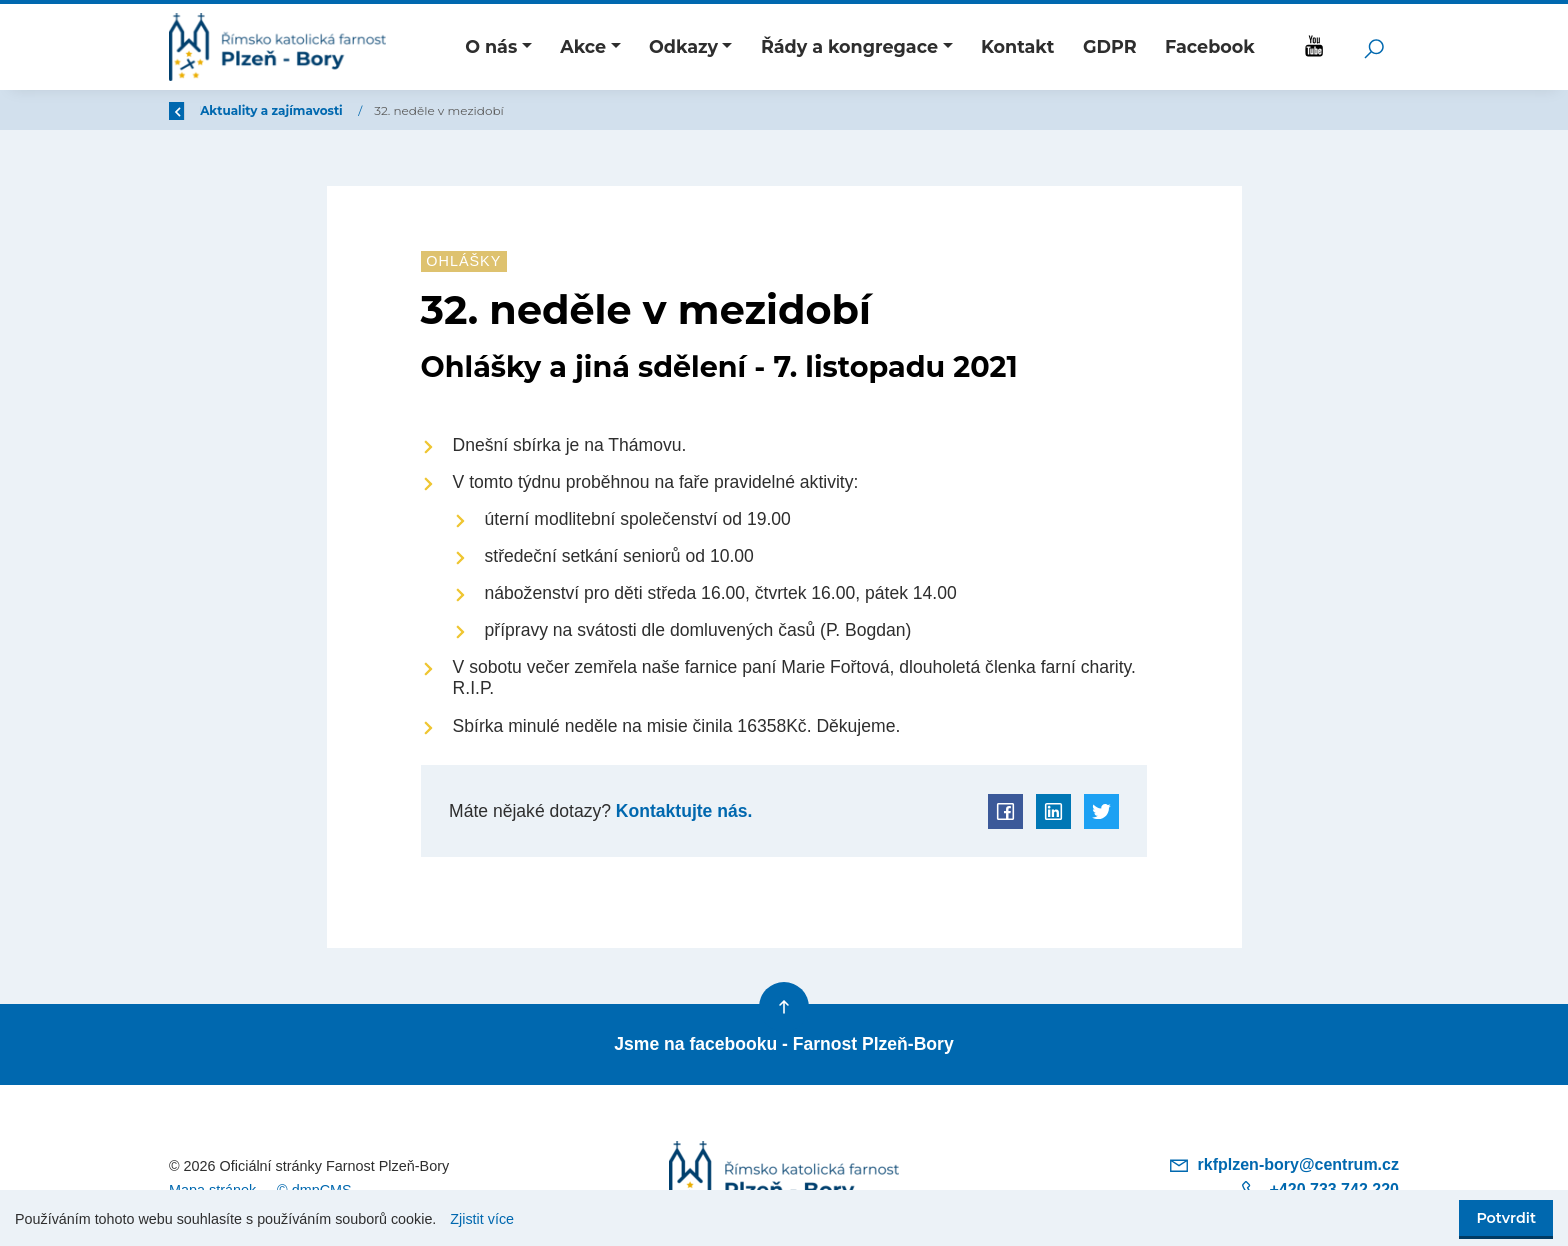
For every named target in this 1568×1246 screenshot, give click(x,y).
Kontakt (1018, 46)
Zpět (197, 110)
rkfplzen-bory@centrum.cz (1283, 1164)
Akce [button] (583, 46)
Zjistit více (482, 1219)
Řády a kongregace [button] (849, 46)
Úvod (274, 110)
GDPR (1110, 46)
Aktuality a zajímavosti (393, 110)
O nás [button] (491, 46)
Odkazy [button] (683, 46)
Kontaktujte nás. (681, 811)
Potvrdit (1506, 1218)
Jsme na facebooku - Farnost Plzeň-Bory (783, 1044)
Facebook (1210, 46)
